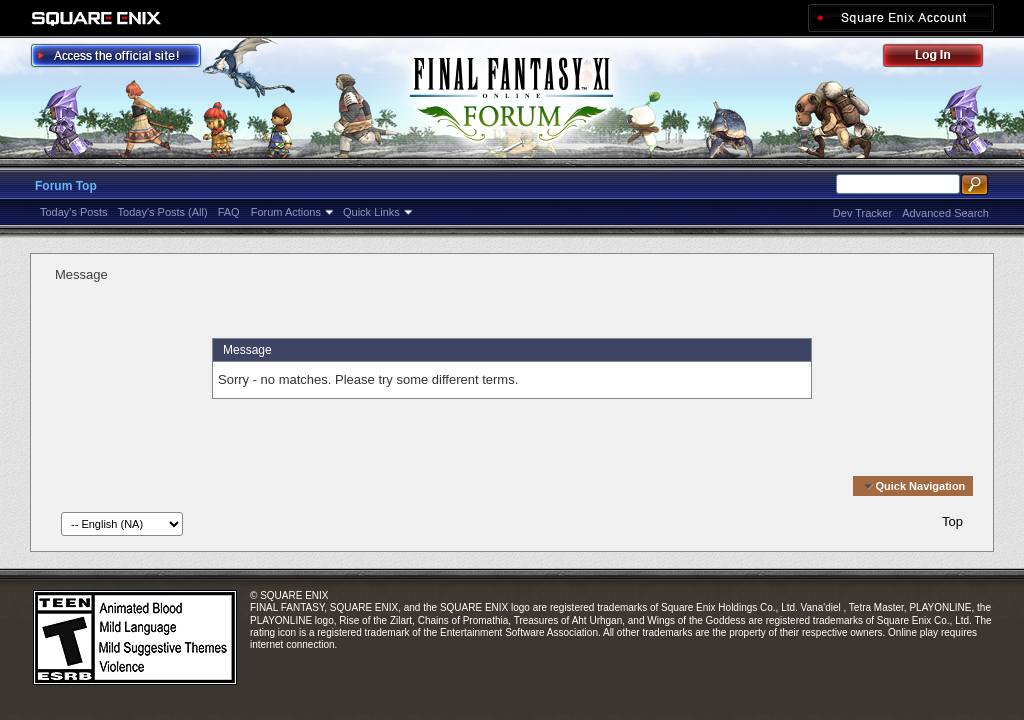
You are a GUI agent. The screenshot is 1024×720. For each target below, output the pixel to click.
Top (952, 521)
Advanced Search (945, 213)
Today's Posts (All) (163, 212)
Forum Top (66, 186)
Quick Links (371, 212)
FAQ (229, 212)
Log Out (943, 58)
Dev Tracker (862, 213)
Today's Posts (74, 212)
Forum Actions (286, 212)
